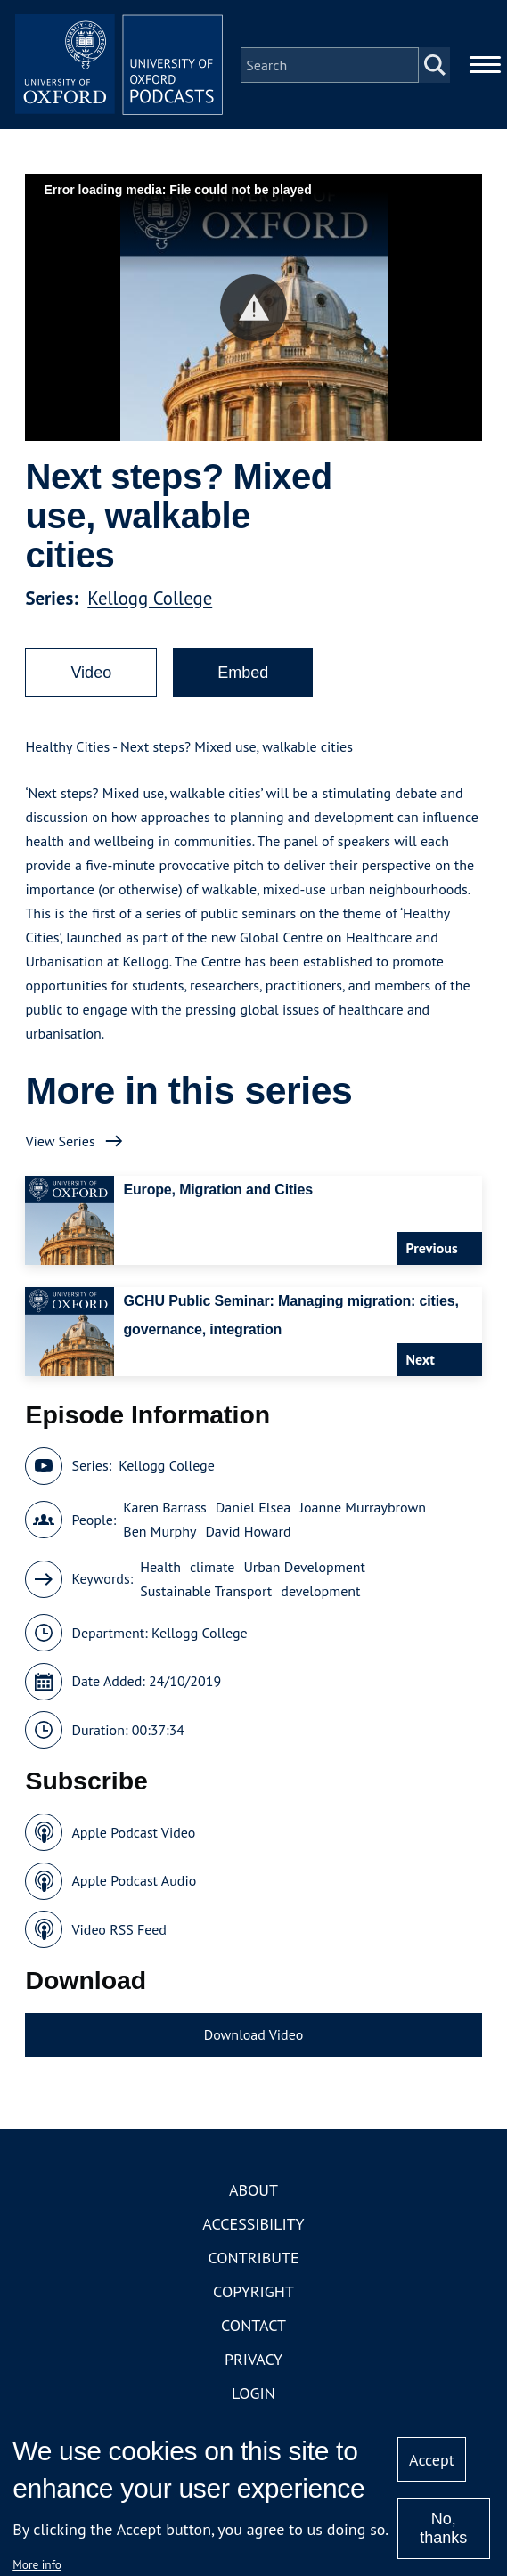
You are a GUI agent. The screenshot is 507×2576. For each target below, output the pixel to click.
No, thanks (443, 2528)
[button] (253, 310)
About (253, 2192)
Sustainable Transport (206, 1593)
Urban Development (304, 1569)
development (320, 1593)
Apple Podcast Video (133, 1835)
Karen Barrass (164, 1511)
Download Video (253, 2038)
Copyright (253, 2294)
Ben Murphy (159, 1535)
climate (212, 1569)
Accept (431, 2460)
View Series (59, 1144)
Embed (242, 675)
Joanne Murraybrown (362, 1511)
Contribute (253, 2260)
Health (160, 1569)
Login (253, 2395)
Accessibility (253, 2226)
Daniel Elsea (253, 1511)
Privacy (253, 2362)
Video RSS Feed (119, 1932)
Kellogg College (149, 601)
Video (90, 675)
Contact (253, 2328)
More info (36, 2564)
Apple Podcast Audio (133, 1884)
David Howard (247, 1535)
